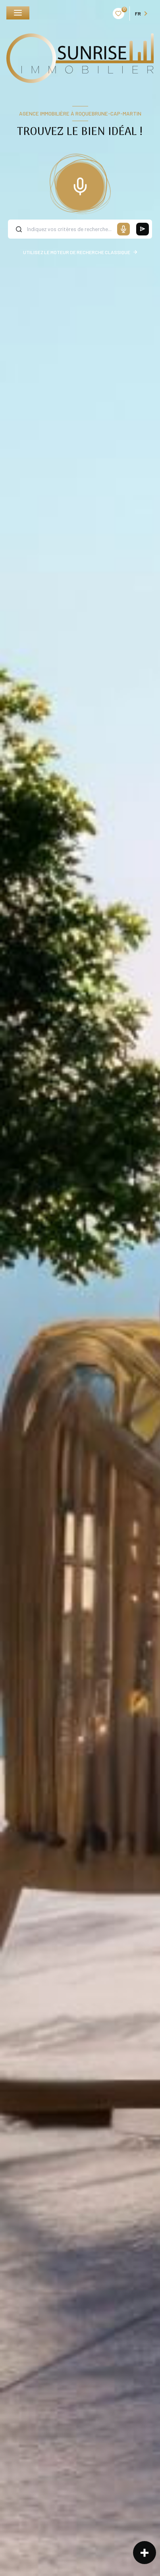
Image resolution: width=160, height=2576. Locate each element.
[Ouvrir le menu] (17, 12)
